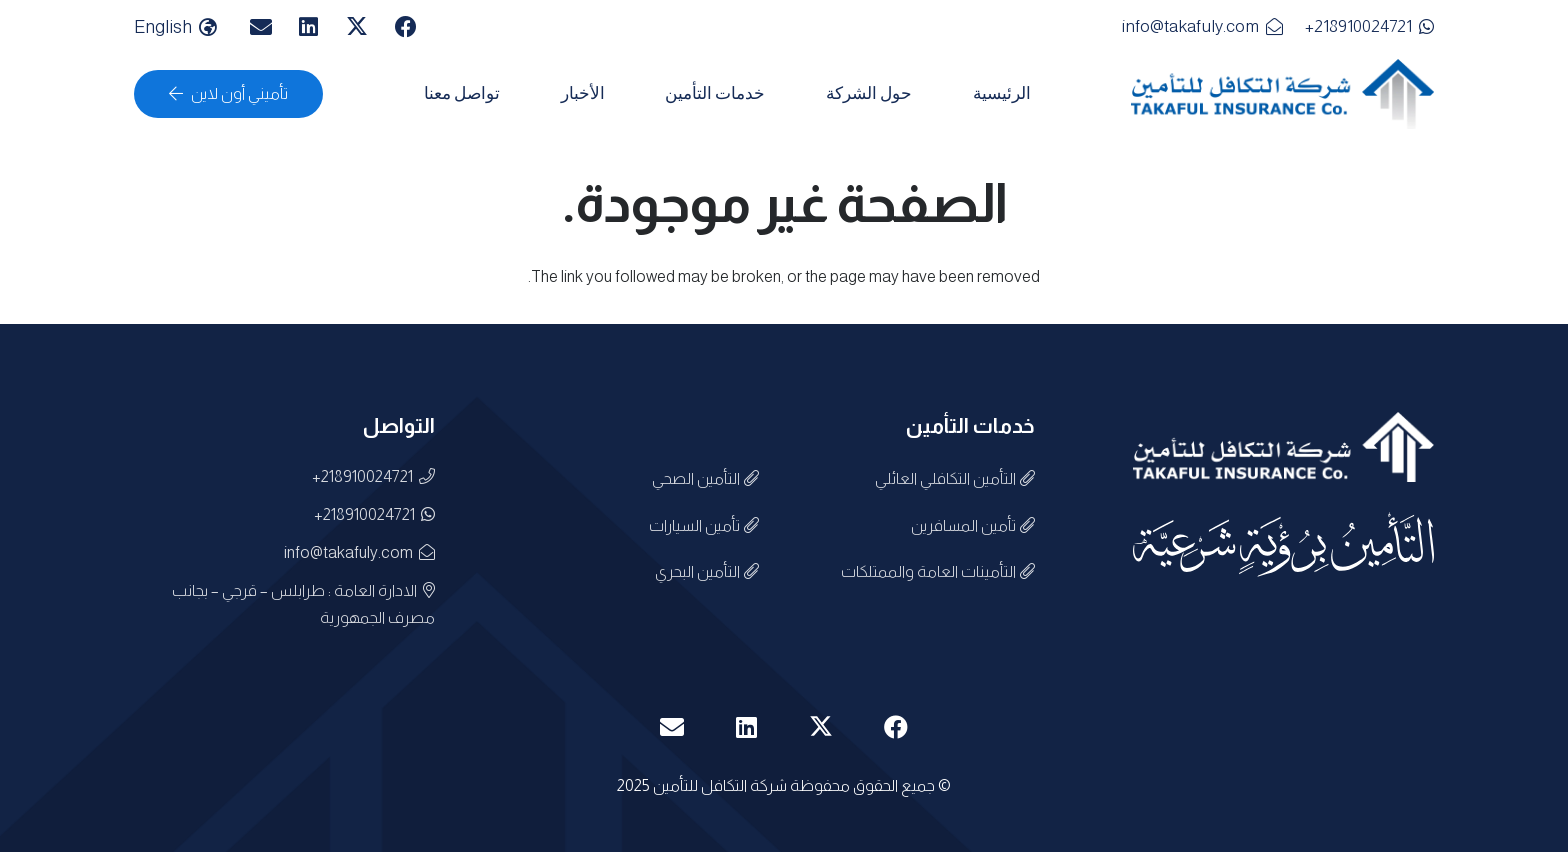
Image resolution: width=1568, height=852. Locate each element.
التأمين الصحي (705, 478)
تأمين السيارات (704, 525)
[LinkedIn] (309, 27)
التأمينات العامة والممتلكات (938, 571)
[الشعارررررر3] (1282, 94)
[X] (357, 27)
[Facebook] (406, 27)
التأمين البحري (707, 571)
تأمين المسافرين (973, 525)
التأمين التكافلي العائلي (955, 478)
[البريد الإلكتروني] (261, 27)
